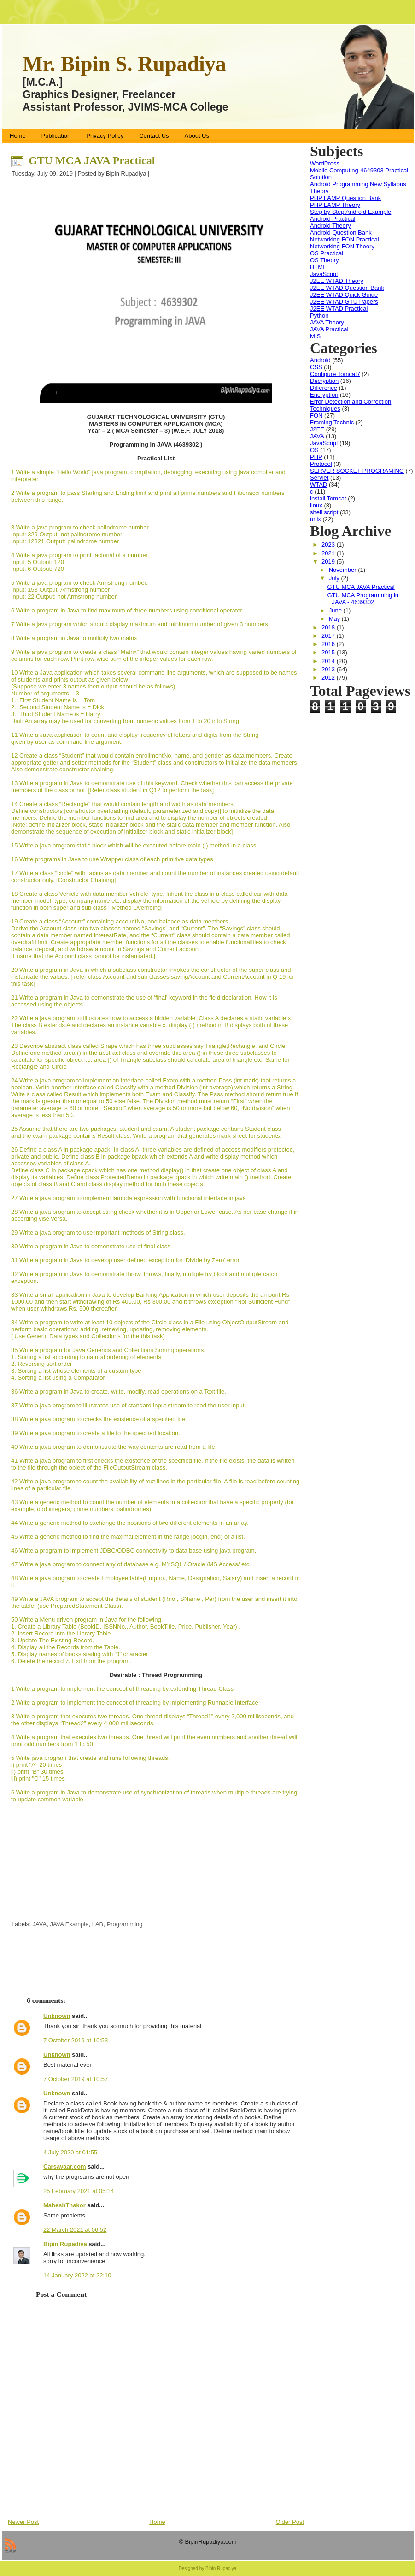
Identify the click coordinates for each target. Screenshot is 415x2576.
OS (314, 450)
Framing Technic (332, 422)
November (343, 569)
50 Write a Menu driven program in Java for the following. (87, 1619)
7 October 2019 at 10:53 (75, 2040)
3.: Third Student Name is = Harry (55, 714)
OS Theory (324, 260)
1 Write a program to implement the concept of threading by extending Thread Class (122, 1688)
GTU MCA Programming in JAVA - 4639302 (362, 599)
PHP (316, 456)
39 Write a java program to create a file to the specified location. (95, 1432)
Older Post (290, 2521)
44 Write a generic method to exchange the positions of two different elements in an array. (130, 1522)
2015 (329, 652)
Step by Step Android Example (350, 211)
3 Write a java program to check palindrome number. (80, 527)
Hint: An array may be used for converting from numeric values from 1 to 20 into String (125, 721)
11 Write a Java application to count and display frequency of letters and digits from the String (134, 734)
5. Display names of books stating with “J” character (80, 1654)
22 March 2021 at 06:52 (74, 2229)
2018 (329, 627)
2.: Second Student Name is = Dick (57, 707)
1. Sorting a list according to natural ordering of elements (86, 1356)
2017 (329, 635)
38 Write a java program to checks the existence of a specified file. (99, 1419)
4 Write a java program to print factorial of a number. (80, 555)
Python (319, 315)
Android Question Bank (341, 232)
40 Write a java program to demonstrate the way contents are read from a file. (113, 1446)
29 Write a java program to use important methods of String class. (98, 1232)
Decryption (324, 380)
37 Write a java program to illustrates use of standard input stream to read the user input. (128, 1405)
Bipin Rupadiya (65, 2244)
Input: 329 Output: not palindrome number (66, 534)
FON (316, 415)
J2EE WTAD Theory (336, 280)
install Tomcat (328, 498)
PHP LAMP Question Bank (345, 197)
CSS (316, 367)
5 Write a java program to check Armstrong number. (79, 582)
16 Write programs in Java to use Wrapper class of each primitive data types (112, 859)
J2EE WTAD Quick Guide (344, 294)
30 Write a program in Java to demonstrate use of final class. (91, 1246)
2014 (329, 661)
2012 (329, 677)
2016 (329, 644)
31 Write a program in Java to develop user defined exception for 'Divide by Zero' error (125, 1260)
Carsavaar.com (64, 2166)
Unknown (56, 2015)
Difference (323, 387)
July (335, 578)
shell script (324, 512)
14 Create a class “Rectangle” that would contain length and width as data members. (123, 803)
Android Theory (330, 225)
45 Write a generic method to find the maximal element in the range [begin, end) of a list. (128, 1536)
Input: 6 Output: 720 (37, 568)
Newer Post (23, 2521)
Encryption (324, 394)
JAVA (40, 1924)
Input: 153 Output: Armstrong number (60, 589)
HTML (318, 267)
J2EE (317, 429)
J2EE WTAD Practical (339, 308)
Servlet (319, 477)
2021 (329, 553)
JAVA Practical (329, 329)
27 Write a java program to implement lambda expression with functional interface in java (128, 1197)
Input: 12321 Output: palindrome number (65, 541)
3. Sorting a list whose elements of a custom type (76, 1370)
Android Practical (332, 218)
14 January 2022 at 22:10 (77, 2275)
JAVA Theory (327, 322)
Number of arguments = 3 (45, 693)
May (335, 618)
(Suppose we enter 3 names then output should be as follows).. (95, 686)
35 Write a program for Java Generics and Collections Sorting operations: (108, 1350)
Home (157, 2521)
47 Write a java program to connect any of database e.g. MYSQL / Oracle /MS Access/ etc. (131, 1564)
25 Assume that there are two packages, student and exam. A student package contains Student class (146, 1128)
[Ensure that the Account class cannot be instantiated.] (83, 956)
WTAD (318, 484)
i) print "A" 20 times (36, 1764)
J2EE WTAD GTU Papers (344, 301)
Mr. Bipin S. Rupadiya (124, 64)
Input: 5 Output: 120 (37, 562)
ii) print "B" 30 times (37, 1771)
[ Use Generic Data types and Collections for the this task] (87, 1336)
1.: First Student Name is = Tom (53, 700)
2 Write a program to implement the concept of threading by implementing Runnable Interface (134, 1702)
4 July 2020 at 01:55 (70, 2152)
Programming (124, 1924)
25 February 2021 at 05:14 (78, 2191)
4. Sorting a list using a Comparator (58, 1377)
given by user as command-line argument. (67, 741)
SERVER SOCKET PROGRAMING (357, 470)
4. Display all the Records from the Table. (66, 1647)
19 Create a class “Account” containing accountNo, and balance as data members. (120, 921)
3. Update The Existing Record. (53, 1640)
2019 (329, 561)
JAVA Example (69, 1924)
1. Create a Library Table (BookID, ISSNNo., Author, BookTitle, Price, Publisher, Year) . (125, 1626)
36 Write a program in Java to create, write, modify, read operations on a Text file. (118, 1391)
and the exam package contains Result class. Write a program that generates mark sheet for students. (146, 1135)
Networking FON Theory (342, 246)
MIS (315, 336)
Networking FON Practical (344, 239)
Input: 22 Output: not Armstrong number (64, 596)
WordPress (324, 163)
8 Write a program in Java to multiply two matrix (74, 638)
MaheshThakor (64, 2205)
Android (320, 360)
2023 (329, 544)
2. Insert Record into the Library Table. (62, 1633)
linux (316, 505)
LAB (98, 1924)
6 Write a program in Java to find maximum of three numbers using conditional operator (126, 610)
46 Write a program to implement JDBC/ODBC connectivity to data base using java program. (133, 1550)
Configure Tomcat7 (335, 374)
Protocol (321, 463)
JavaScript (324, 274)
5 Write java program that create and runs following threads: (90, 1757)
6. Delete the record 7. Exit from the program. (71, 1661)
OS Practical (326, 253)
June (336, 610)
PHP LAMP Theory (335, 204)
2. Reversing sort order (41, 1363)
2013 (329, 669)
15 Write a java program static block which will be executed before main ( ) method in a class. (134, 845)
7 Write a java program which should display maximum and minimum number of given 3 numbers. (140, 624)
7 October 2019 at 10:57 (75, 2079)
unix (315, 519)
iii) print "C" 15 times (38, 1778)
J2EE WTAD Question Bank (347, 287)
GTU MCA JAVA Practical (92, 160)
